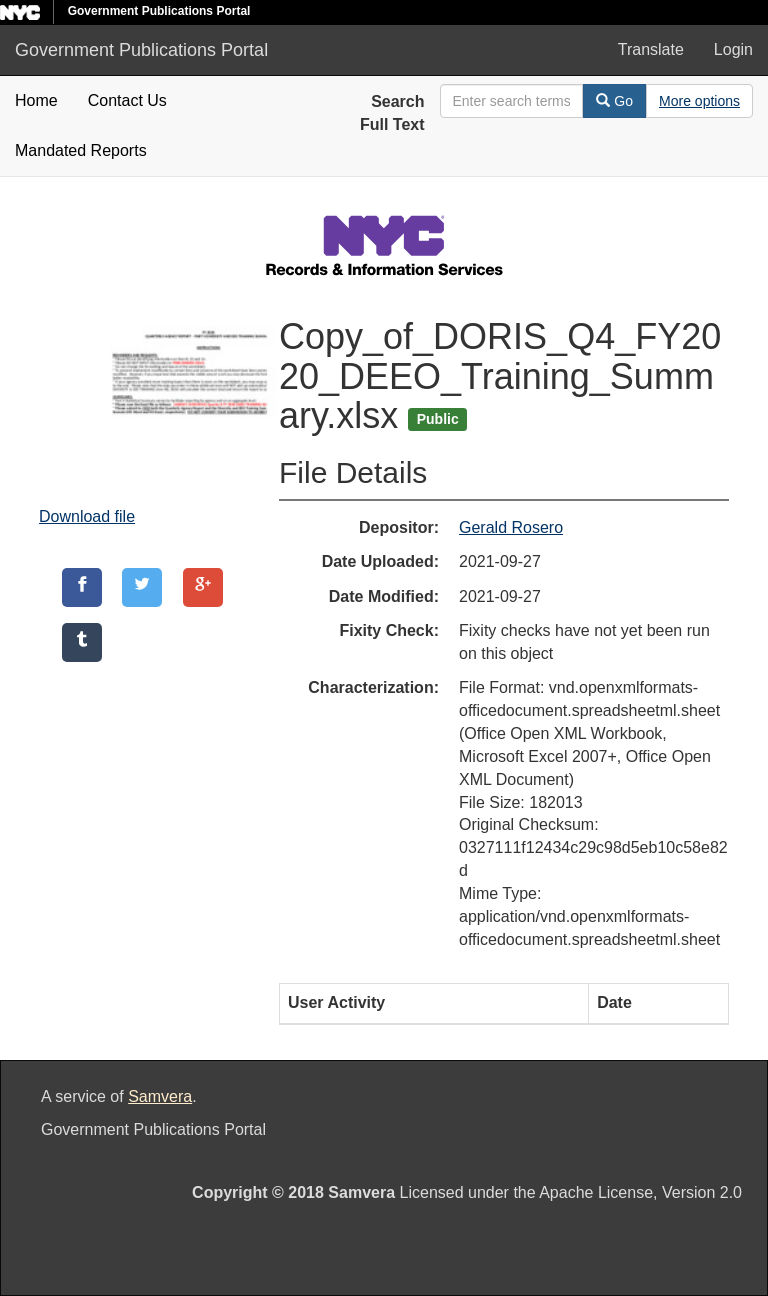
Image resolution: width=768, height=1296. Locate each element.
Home (36, 100)
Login (733, 49)
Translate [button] (651, 49)
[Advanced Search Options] (699, 101)
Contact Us (127, 100)
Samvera (160, 1096)
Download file (87, 516)
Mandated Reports (81, 150)
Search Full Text (392, 113)
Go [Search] (614, 101)
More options (699, 101)
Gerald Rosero (511, 527)
